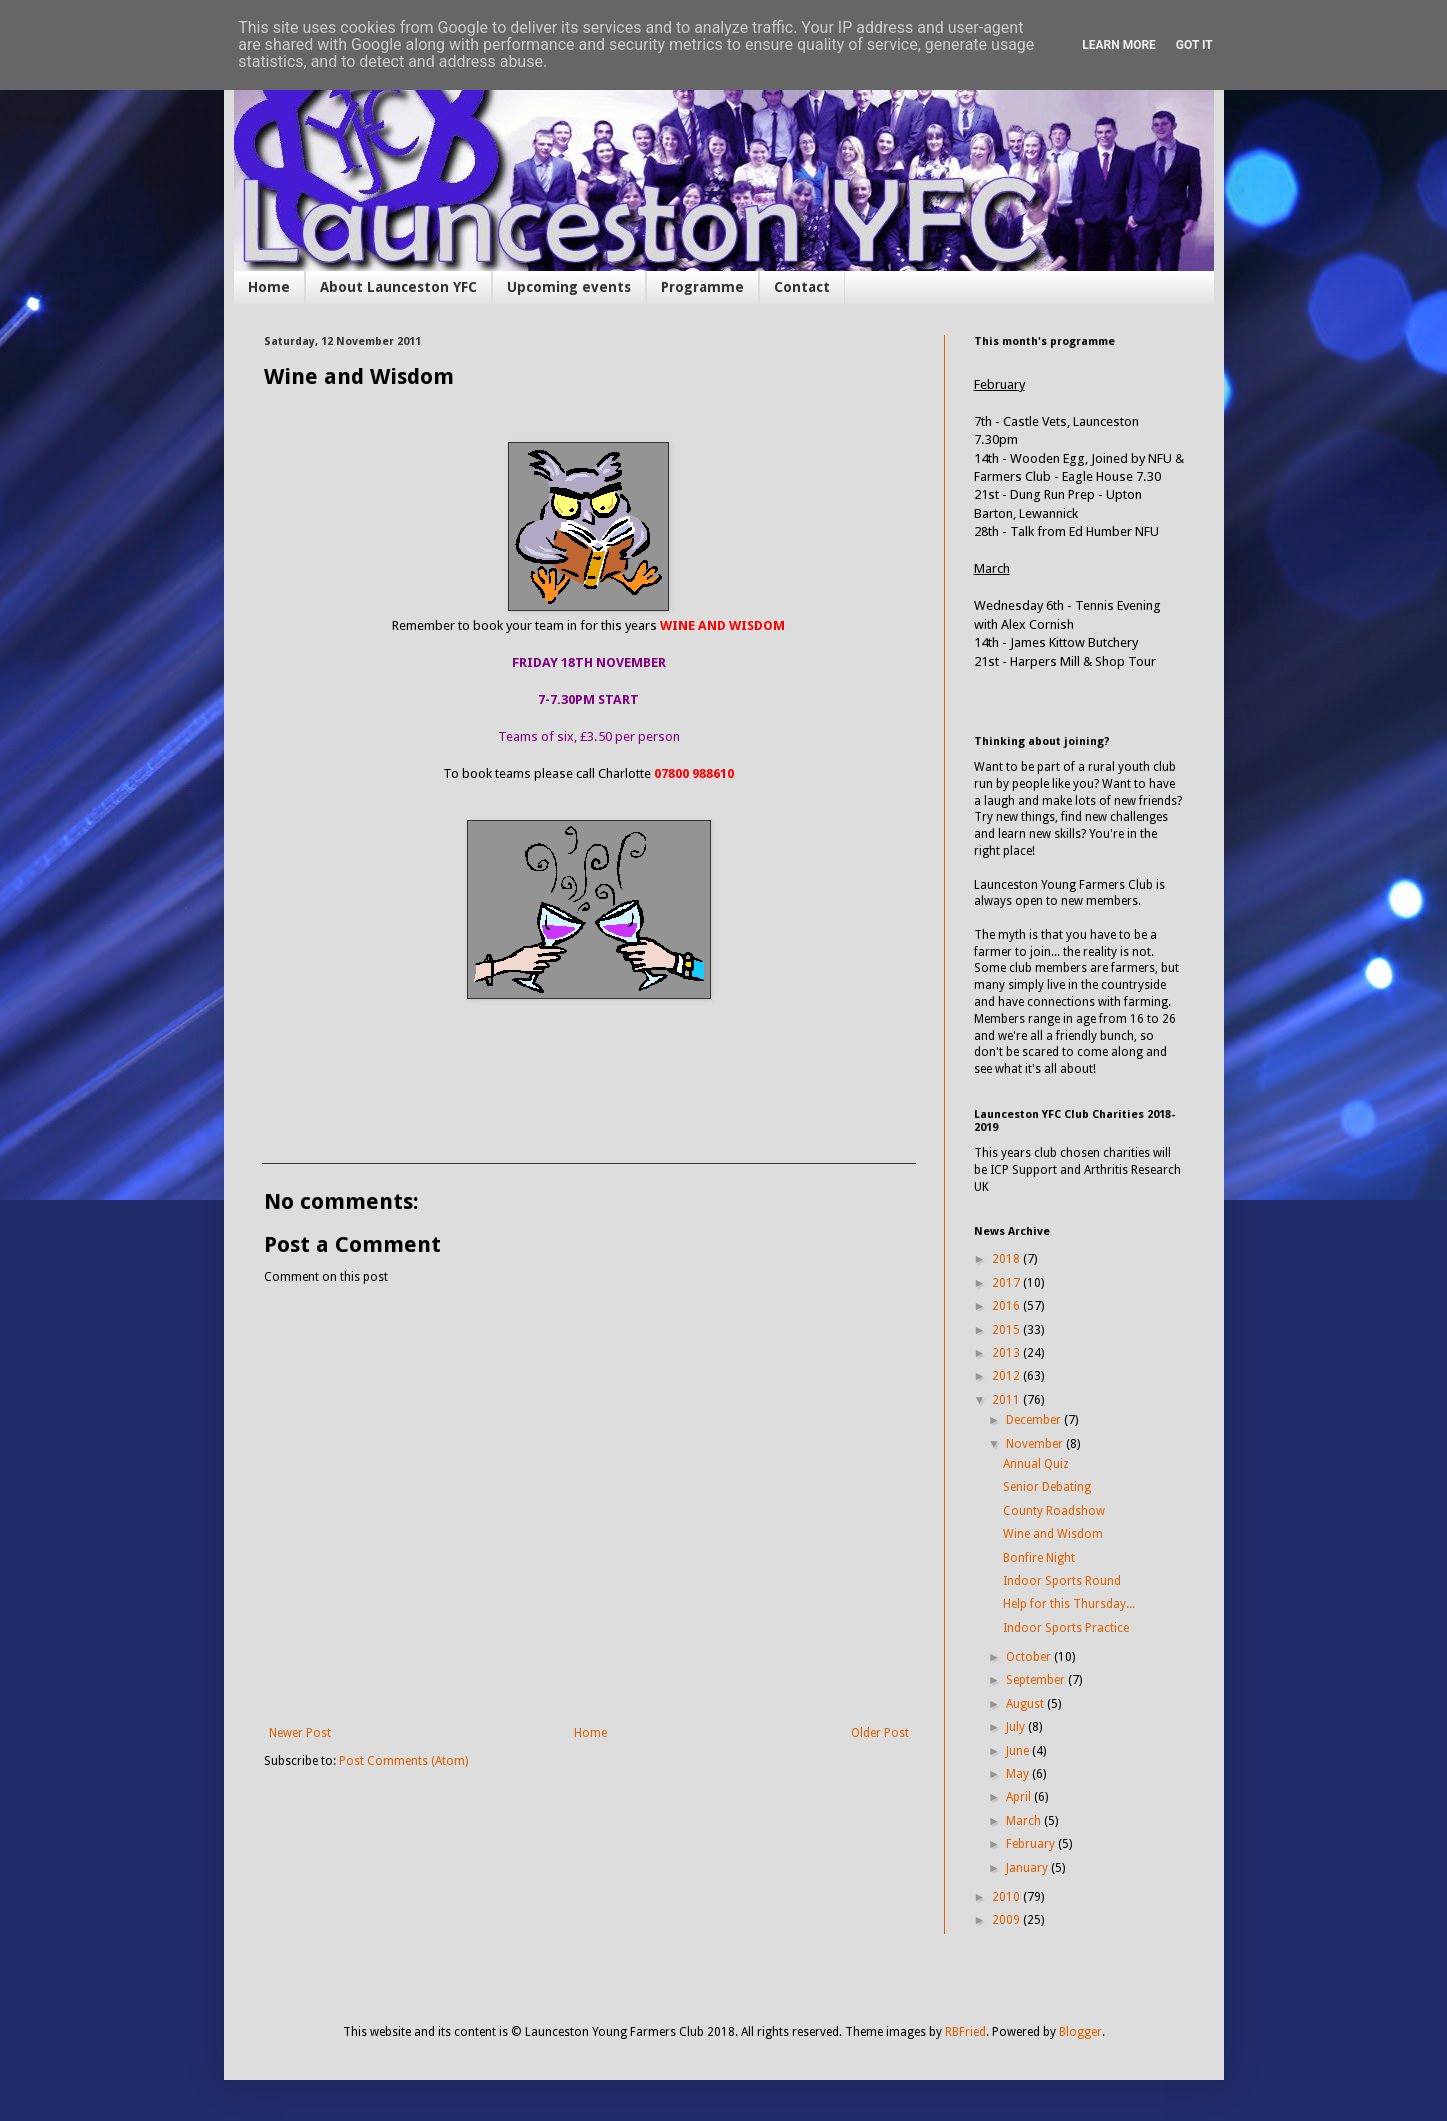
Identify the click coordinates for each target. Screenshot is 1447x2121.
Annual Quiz (1036, 1464)
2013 (1007, 1353)
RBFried (965, 2032)
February (1032, 1844)
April (1020, 1797)
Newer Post (300, 1733)
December (1035, 1420)
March (1025, 1821)
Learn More (1119, 45)
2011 (1007, 1400)
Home (269, 287)
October (1030, 1657)
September (1037, 1680)
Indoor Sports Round (1062, 1581)
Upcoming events (569, 287)
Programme (702, 287)
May (1019, 1774)
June (1019, 1751)
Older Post (880, 1733)
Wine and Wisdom (1053, 1534)
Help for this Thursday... (1069, 1604)
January (1028, 1868)
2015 (1007, 1330)
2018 (1007, 1259)
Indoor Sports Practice (1066, 1628)
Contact (802, 287)
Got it (1194, 45)
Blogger (1080, 2032)
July (1017, 1727)
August (1026, 1704)
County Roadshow (1054, 1511)
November (1036, 1444)
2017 (1007, 1283)
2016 (1007, 1306)
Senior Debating (1047, 1487)
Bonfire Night (1039, 1558)
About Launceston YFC (398, 287)
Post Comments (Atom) (403, 1761)
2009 (1007, 1920)
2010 (1007, 1897)
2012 (1007, 1376)
